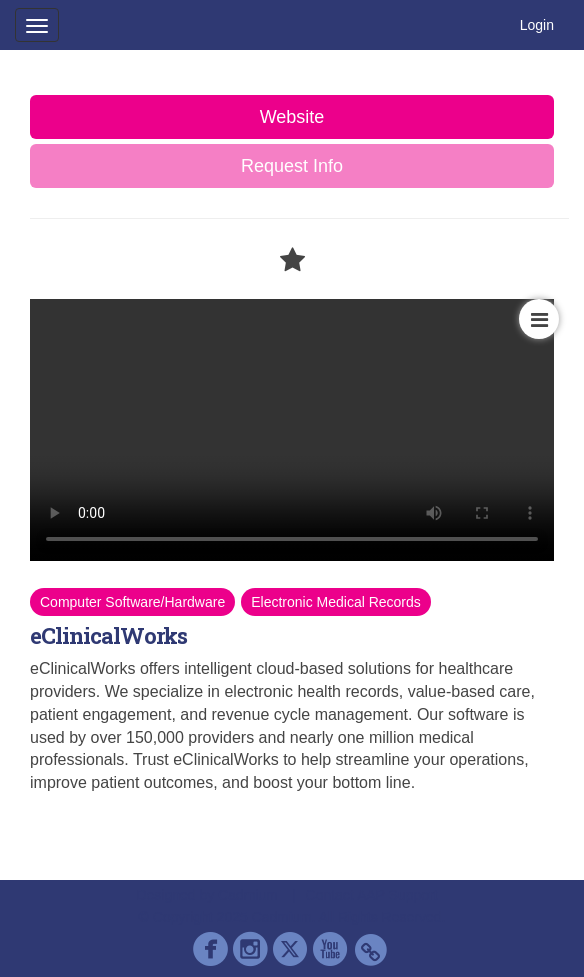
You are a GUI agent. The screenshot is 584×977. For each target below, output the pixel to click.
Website (292, 117)
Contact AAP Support (372, 895)
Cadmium (248, 895)
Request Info (292, 166)
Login (537, 25)
